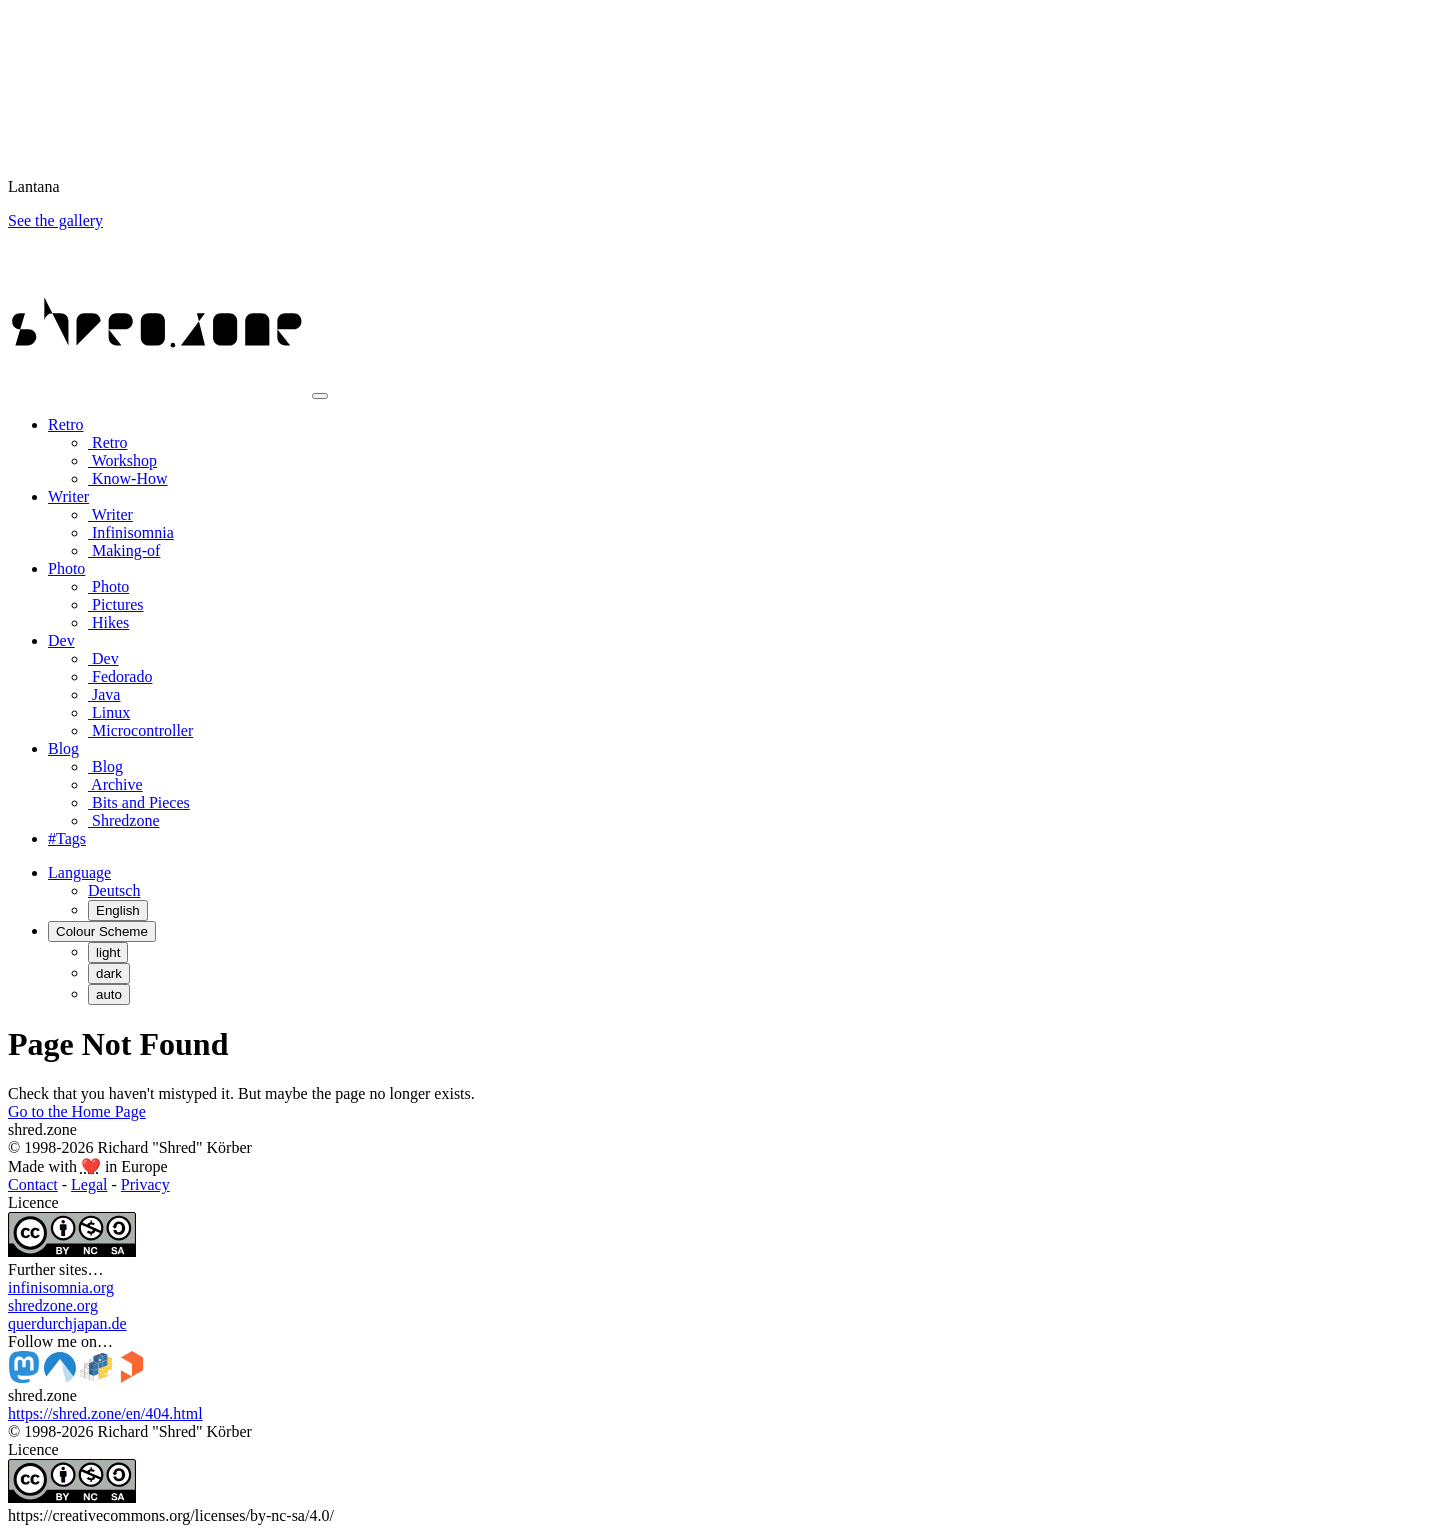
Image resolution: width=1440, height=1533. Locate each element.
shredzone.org (53, 1305)
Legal (89, 1184)
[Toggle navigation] (320, 396)
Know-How (128, 478)
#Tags (67, 838)
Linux (109, 712)
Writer (110, 514)
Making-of (124, 550)
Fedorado (120, 676)
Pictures (116, 604)
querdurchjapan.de (67, 1323)
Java (104, 694)
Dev (103, 658)
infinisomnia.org (61, 1287)
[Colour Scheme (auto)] (102, 931)
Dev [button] (61, 640)
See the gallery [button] (55, 220)
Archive (115, 784)
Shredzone (124, 820)
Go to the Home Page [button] (77, 1111)
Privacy (145, 1184)
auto (109, 994)
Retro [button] (66, 424)
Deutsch (114, 890)
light (108, 952)
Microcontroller (140, 730)
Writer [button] (68, 496)
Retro (108, 442)
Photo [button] (66, 568)
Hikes (108, 622)
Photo (108, 586)
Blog (105, 766)
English (118, 910)
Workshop (122, 460)
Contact (33, 1184)
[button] (79, 872)
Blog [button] (63, 748)
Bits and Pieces (139, 802)
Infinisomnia (131, 532)
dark (109, 973)
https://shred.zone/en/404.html (105, 1413)
